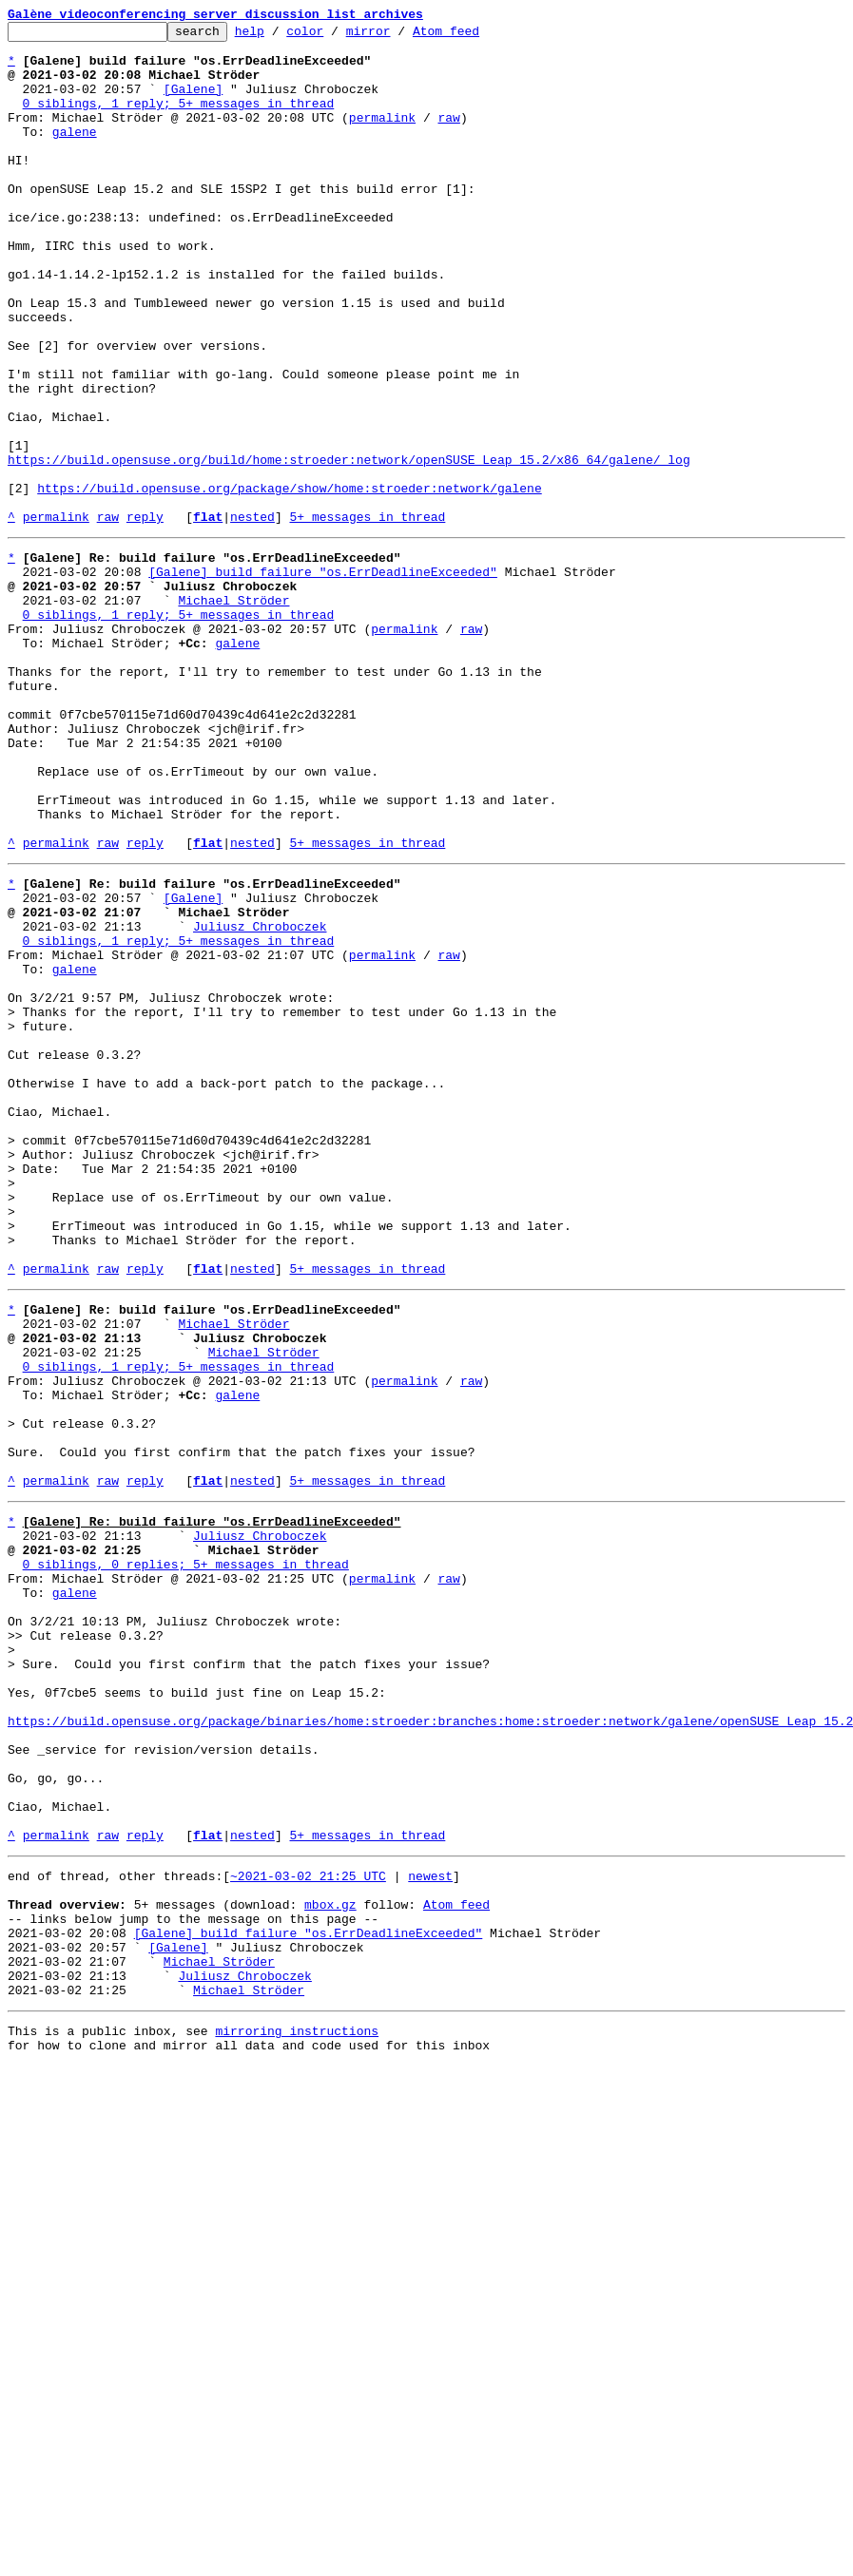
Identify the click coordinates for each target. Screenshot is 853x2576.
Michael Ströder (233, 711)
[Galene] (193, 102)
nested (252, 616)
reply (145, 616)
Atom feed (475, 36)
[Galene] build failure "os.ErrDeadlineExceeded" (322, 676)
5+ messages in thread (367, 616)
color (334, 36)
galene (74, 154)
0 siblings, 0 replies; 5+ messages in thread (186, 1851)
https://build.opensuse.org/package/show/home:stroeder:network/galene (289, 581)
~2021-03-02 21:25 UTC (308, 2220)
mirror (398, 36)
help (279, 36)
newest (430, 2220)
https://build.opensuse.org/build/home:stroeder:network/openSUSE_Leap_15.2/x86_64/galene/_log (349, 547)
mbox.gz (330, 2254)
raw (448, 136)
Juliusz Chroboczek (259, 1096)
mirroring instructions (296, 2401)
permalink (382, 136)
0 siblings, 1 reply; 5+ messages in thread (179, 119)
